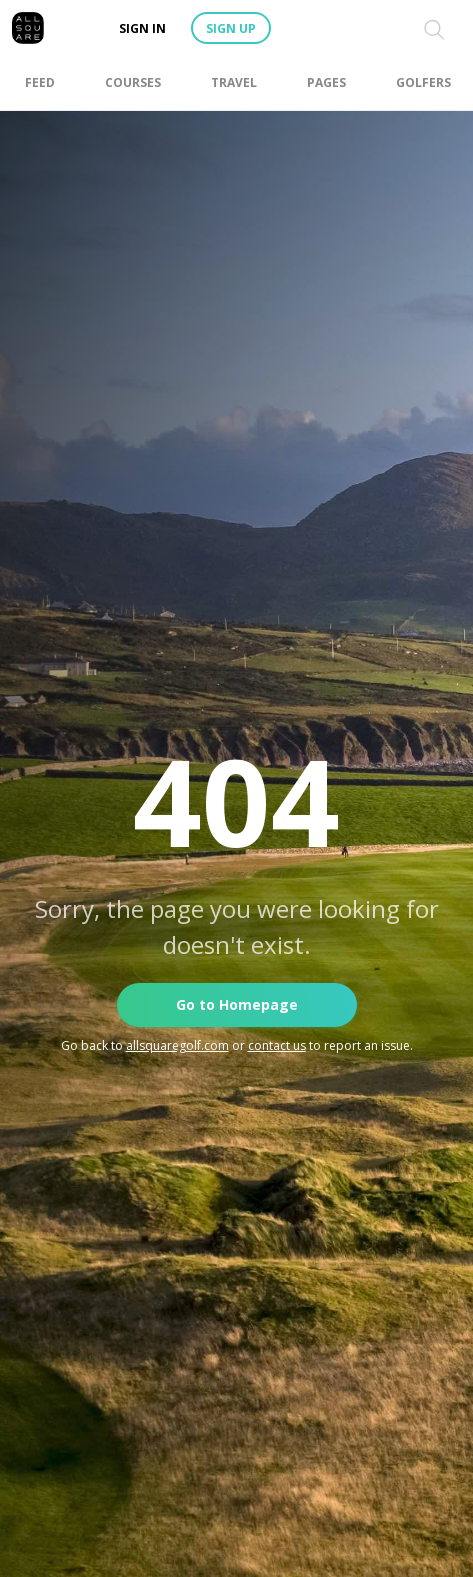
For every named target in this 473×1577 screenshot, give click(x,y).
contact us (277, 1045)
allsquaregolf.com (177, 1045)
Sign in (142, 28)
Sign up (231, 28)
